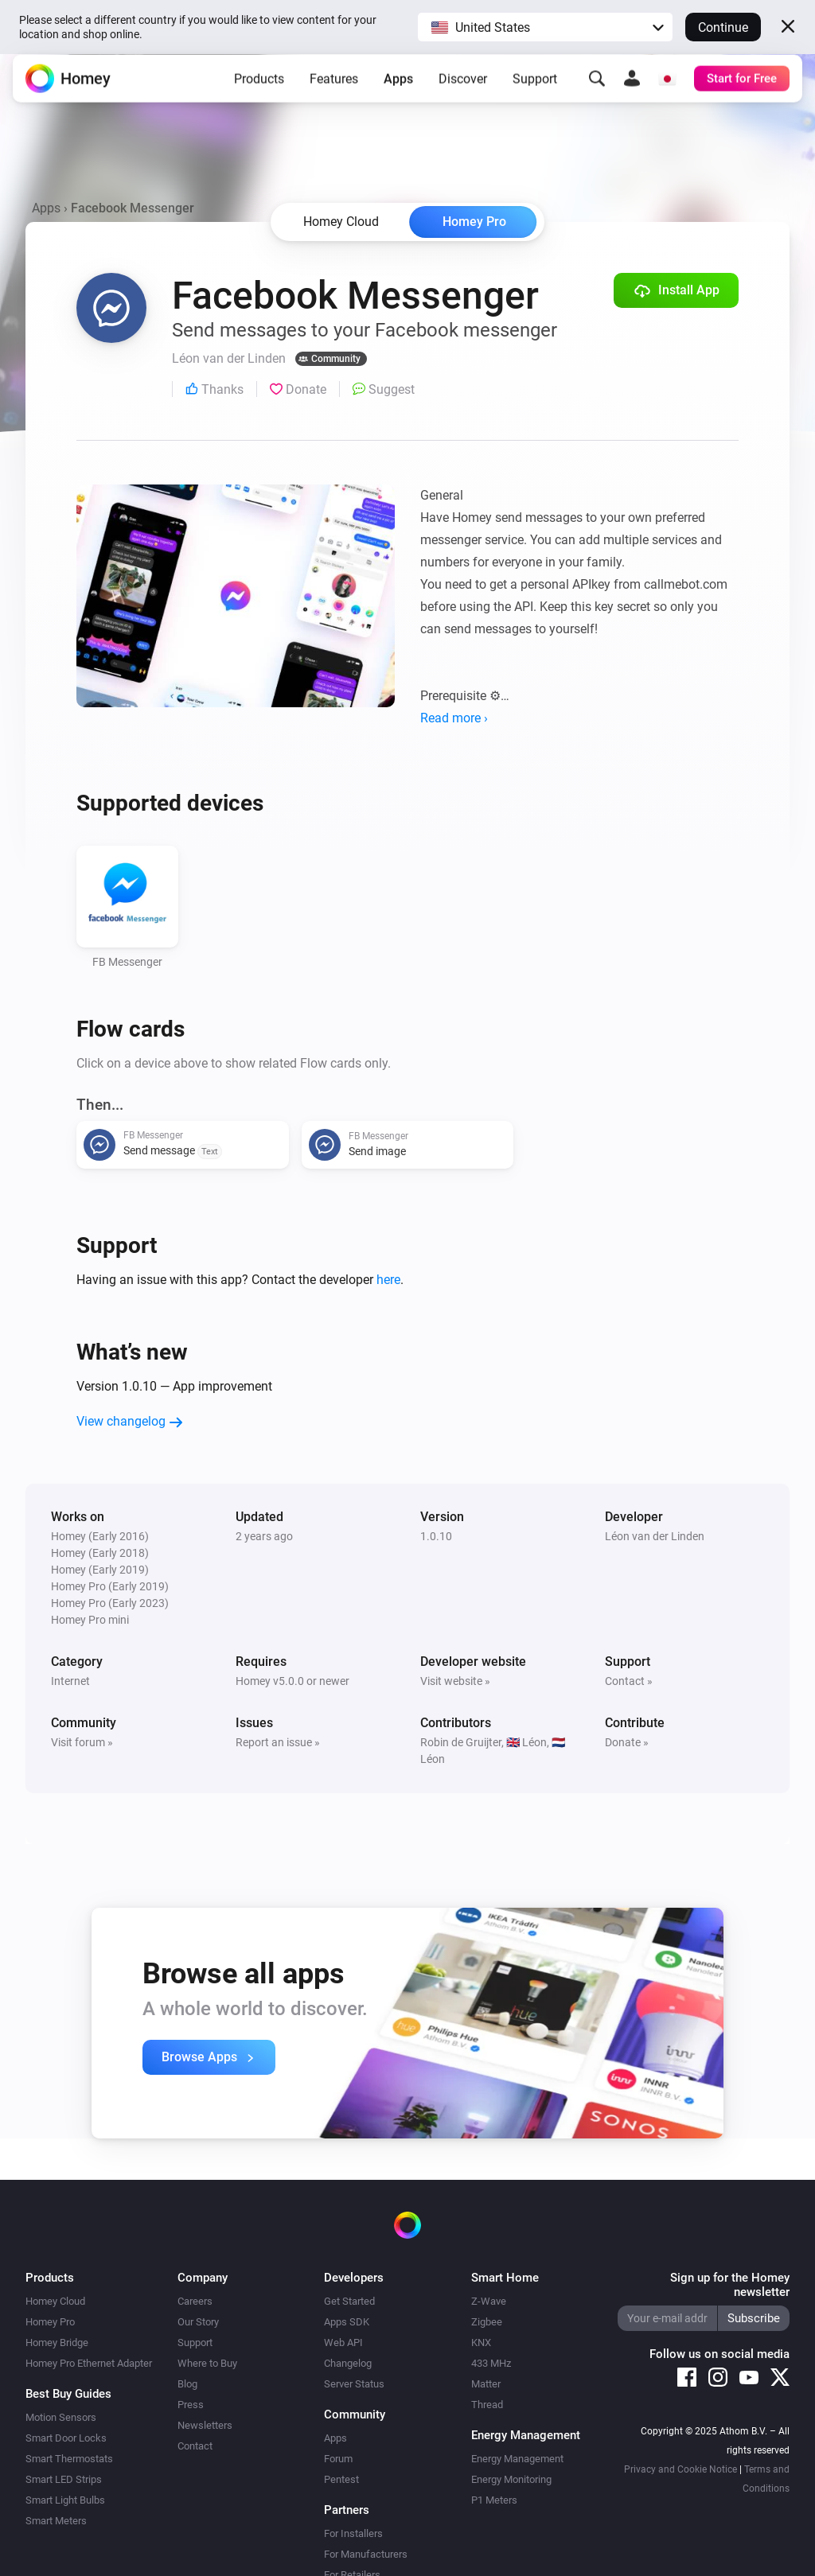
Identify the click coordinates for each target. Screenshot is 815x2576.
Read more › (454, 718)
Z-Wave (488, 2301)
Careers (195, 2301)
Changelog (348, 2363)
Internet (70, 1681)
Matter (486, 2384)
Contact (195, 2446)
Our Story (198, 2322)
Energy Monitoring (511, 2479)
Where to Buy (207, 2363)
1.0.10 (436, 1536)
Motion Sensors (60, 2417)
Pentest (341, 2479)
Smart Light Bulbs (65, 2500)
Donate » (627, 1742)
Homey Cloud (55, 2301)
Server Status (354, 2384)
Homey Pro (474, 221)
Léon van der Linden (654, 1536)
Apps (398, 91)
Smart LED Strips (63, 2479)
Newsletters (204, 2425)
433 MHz (491, 2363)
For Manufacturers (366, 2554)
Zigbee (486, 2322)
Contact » (629, 1681)
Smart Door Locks (66, 2438)
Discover (463, 91)
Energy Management (517, 2459)
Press (190, 2405)
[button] (545, 27)
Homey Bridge (56, 2342)
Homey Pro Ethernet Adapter (88, 2363)
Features (334, 91)
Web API (343, 2342)
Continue (723, 27)
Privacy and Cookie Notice (680, 2469)
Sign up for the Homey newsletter (730, 2285)
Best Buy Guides (68, 2394)
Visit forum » (82, 1742)
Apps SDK (346, 2322)
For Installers (353, 2533)
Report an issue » (278, 1742)
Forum (338, 2459)
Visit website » (455, 1681)
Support (535, 91)
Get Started (349, 2301)
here (388, 1279)
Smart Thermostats (69, 2459)
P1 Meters (494, 2500)
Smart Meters (56, 2521)
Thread (487, 2405)
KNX (481, 2342)
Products (259, 91)
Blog (187, 2384)
